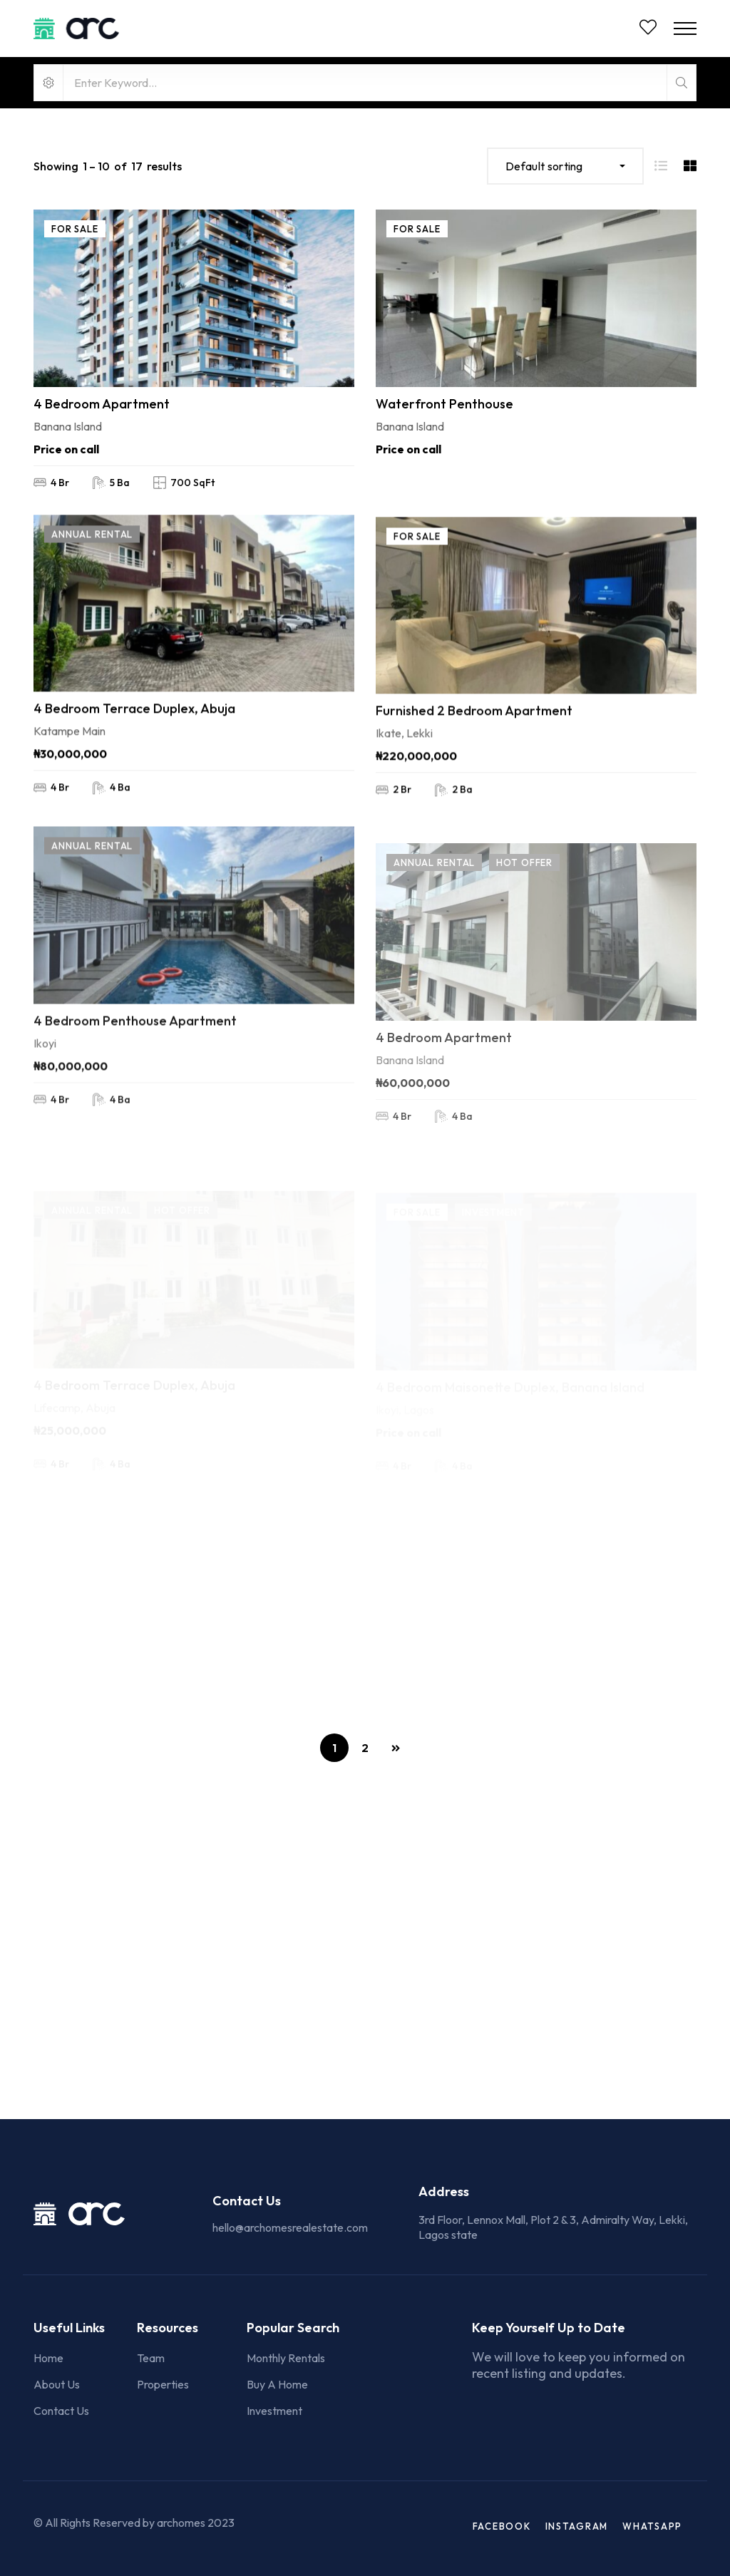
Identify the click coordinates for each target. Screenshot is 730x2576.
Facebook (502, 2526)
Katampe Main (70, 755)
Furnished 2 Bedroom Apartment (474, 754)
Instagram (577, 2526)
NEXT (395, 1748)
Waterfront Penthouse (444, 421)
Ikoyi (45, 1103)
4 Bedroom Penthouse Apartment (135, 1080)
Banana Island (68, 430)
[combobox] (565, 166)
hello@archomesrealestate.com (290, 2227)
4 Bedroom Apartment (102, 408)
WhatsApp (652, 2526)
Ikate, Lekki (404, 776)
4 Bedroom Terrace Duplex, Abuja (134, 732)
